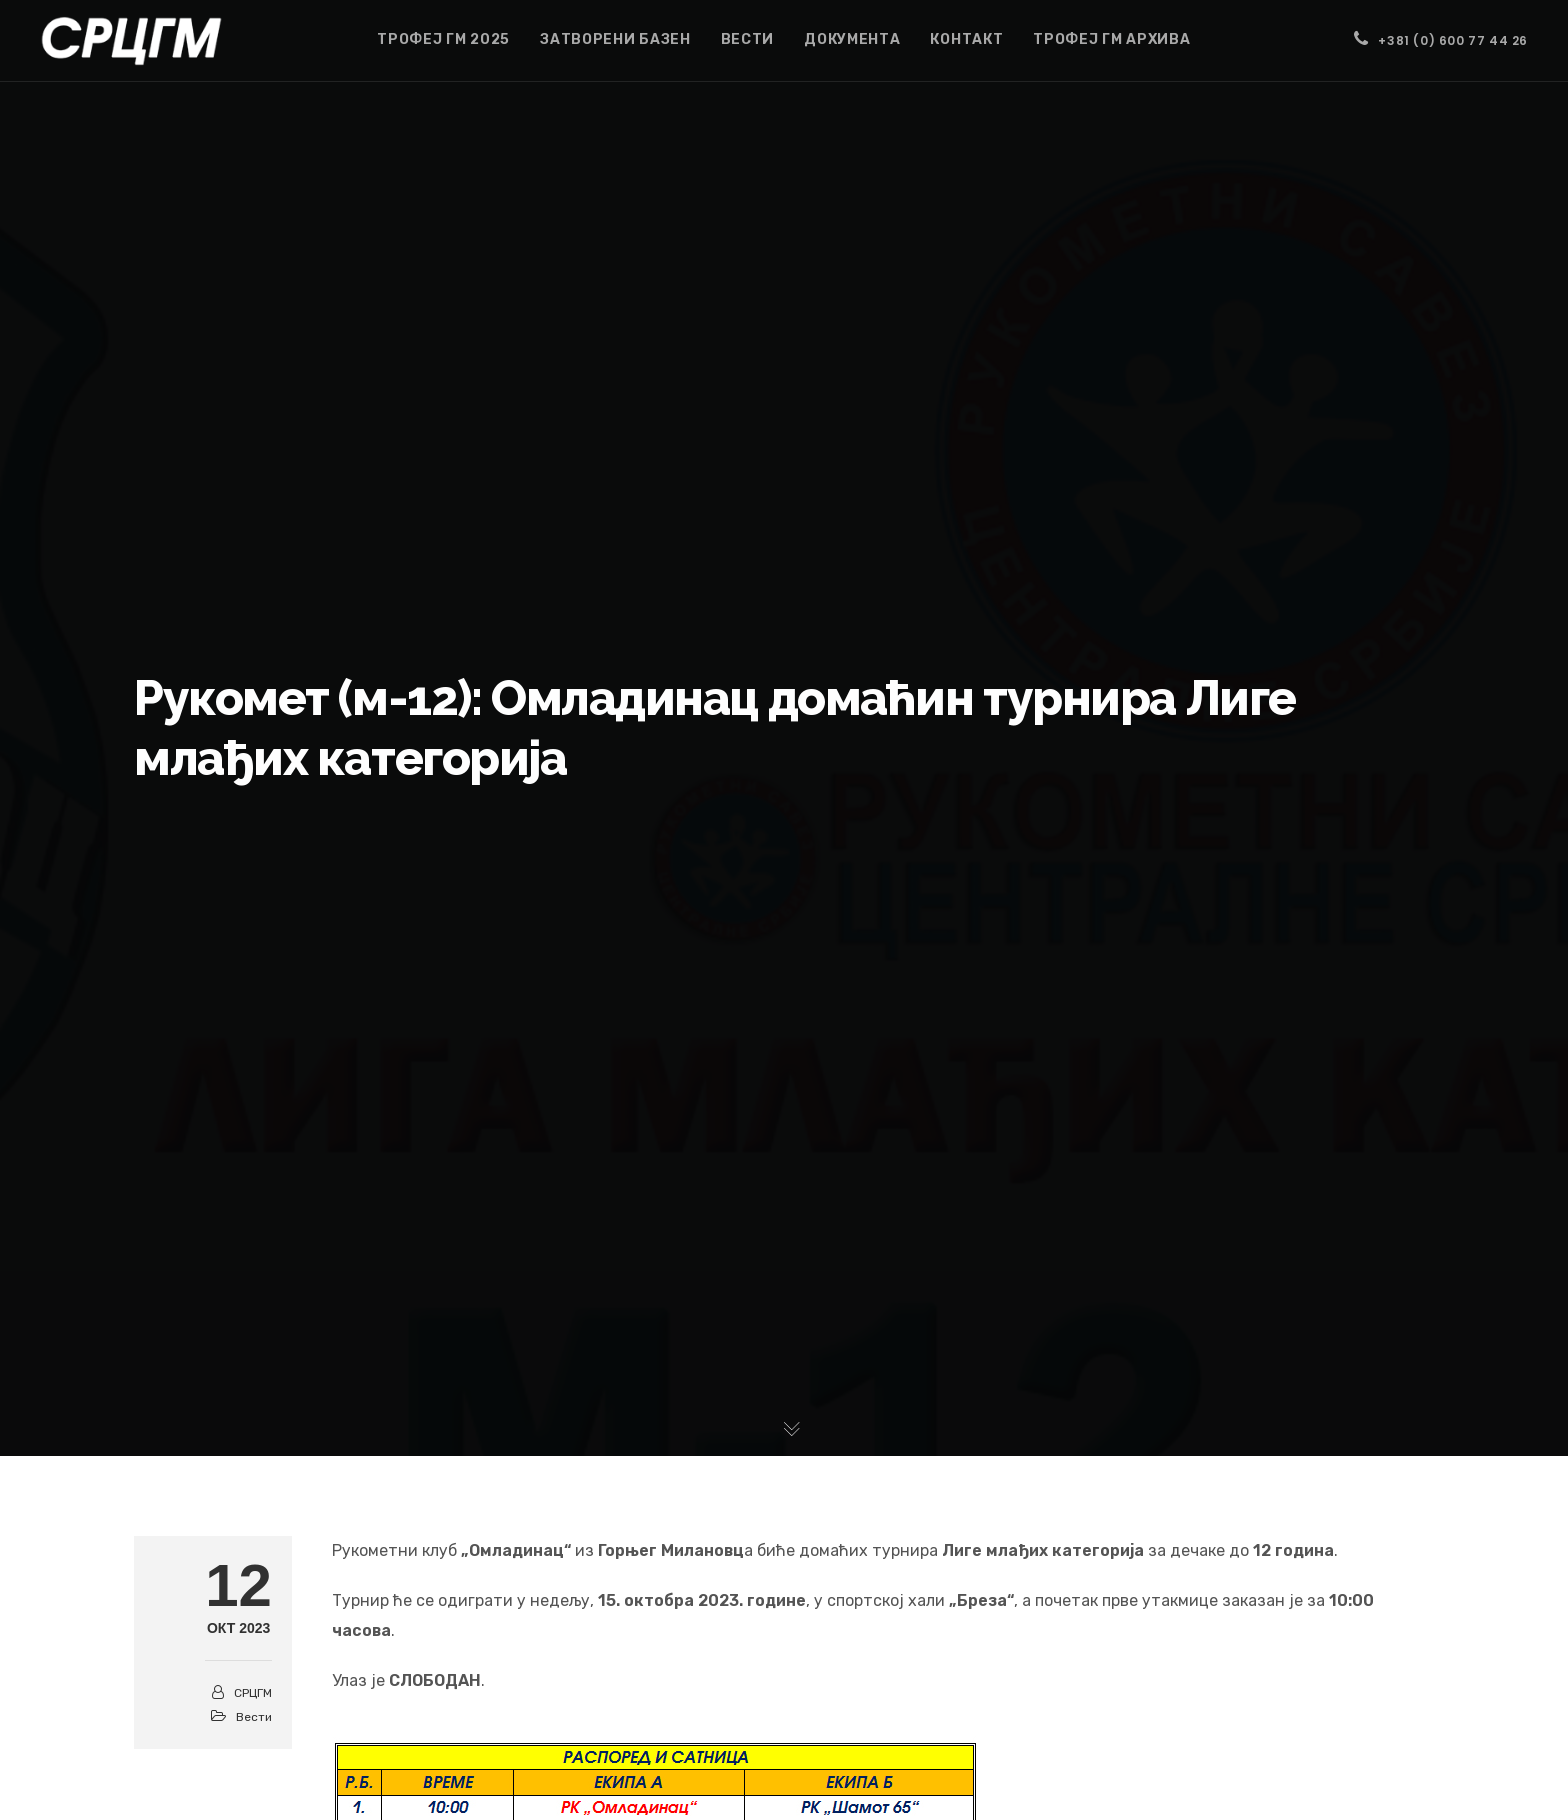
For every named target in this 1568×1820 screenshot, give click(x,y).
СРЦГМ (253, 1693)
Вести (254, 1717)
